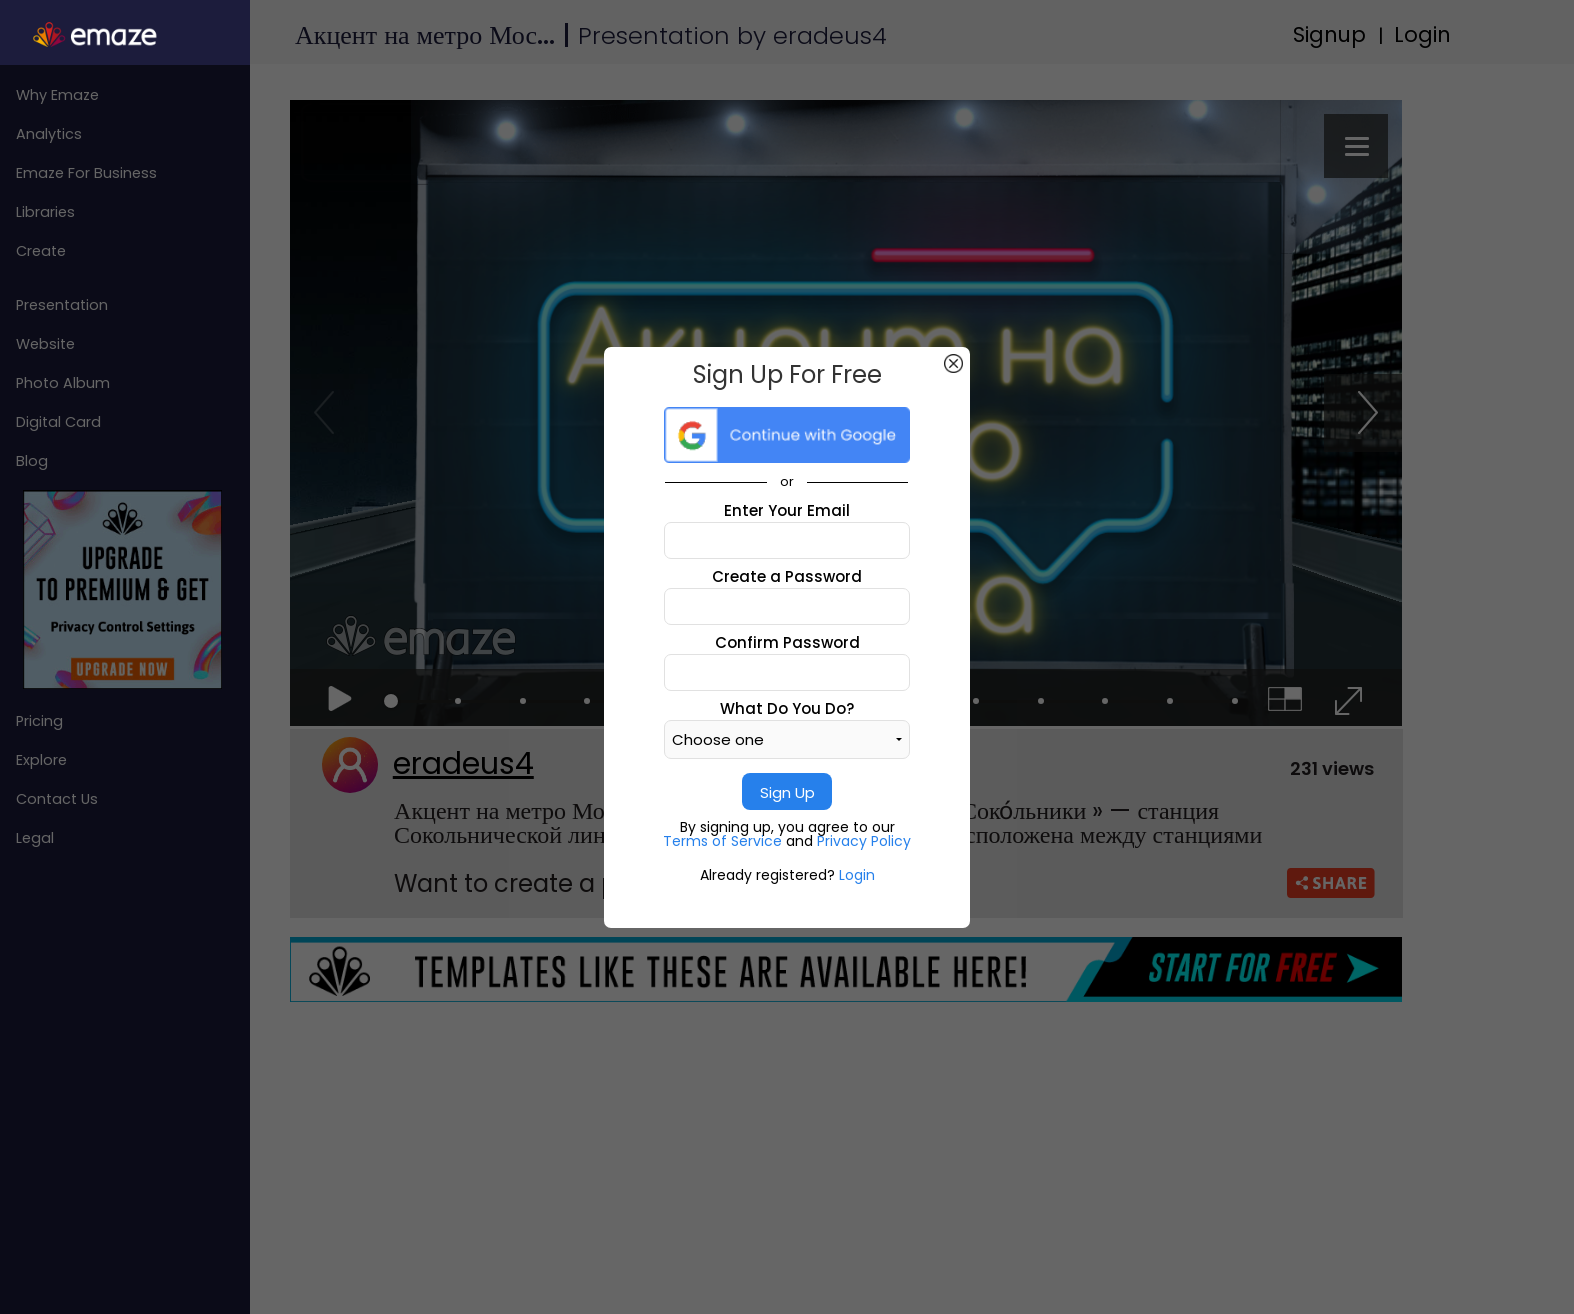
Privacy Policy (864, 841)
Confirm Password (787, 642)
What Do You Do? (787, 708)
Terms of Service (724, 841)
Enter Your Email (787, 510)
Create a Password (787, 576)
